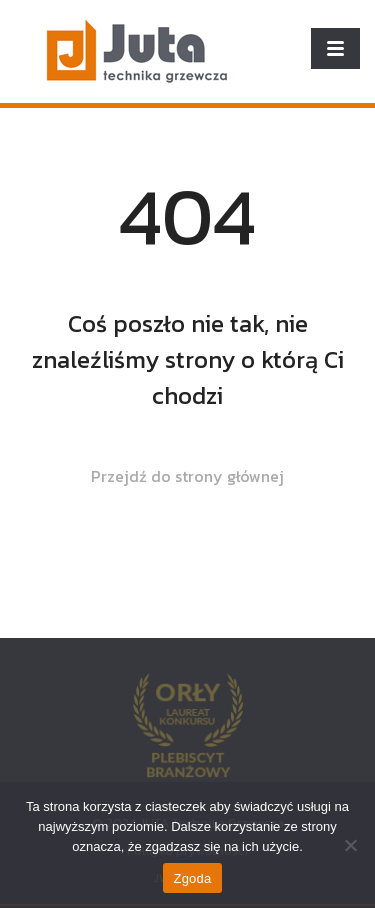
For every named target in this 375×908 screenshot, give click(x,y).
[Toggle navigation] (335, 48)
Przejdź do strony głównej (187, 476)
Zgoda (192, 878)
